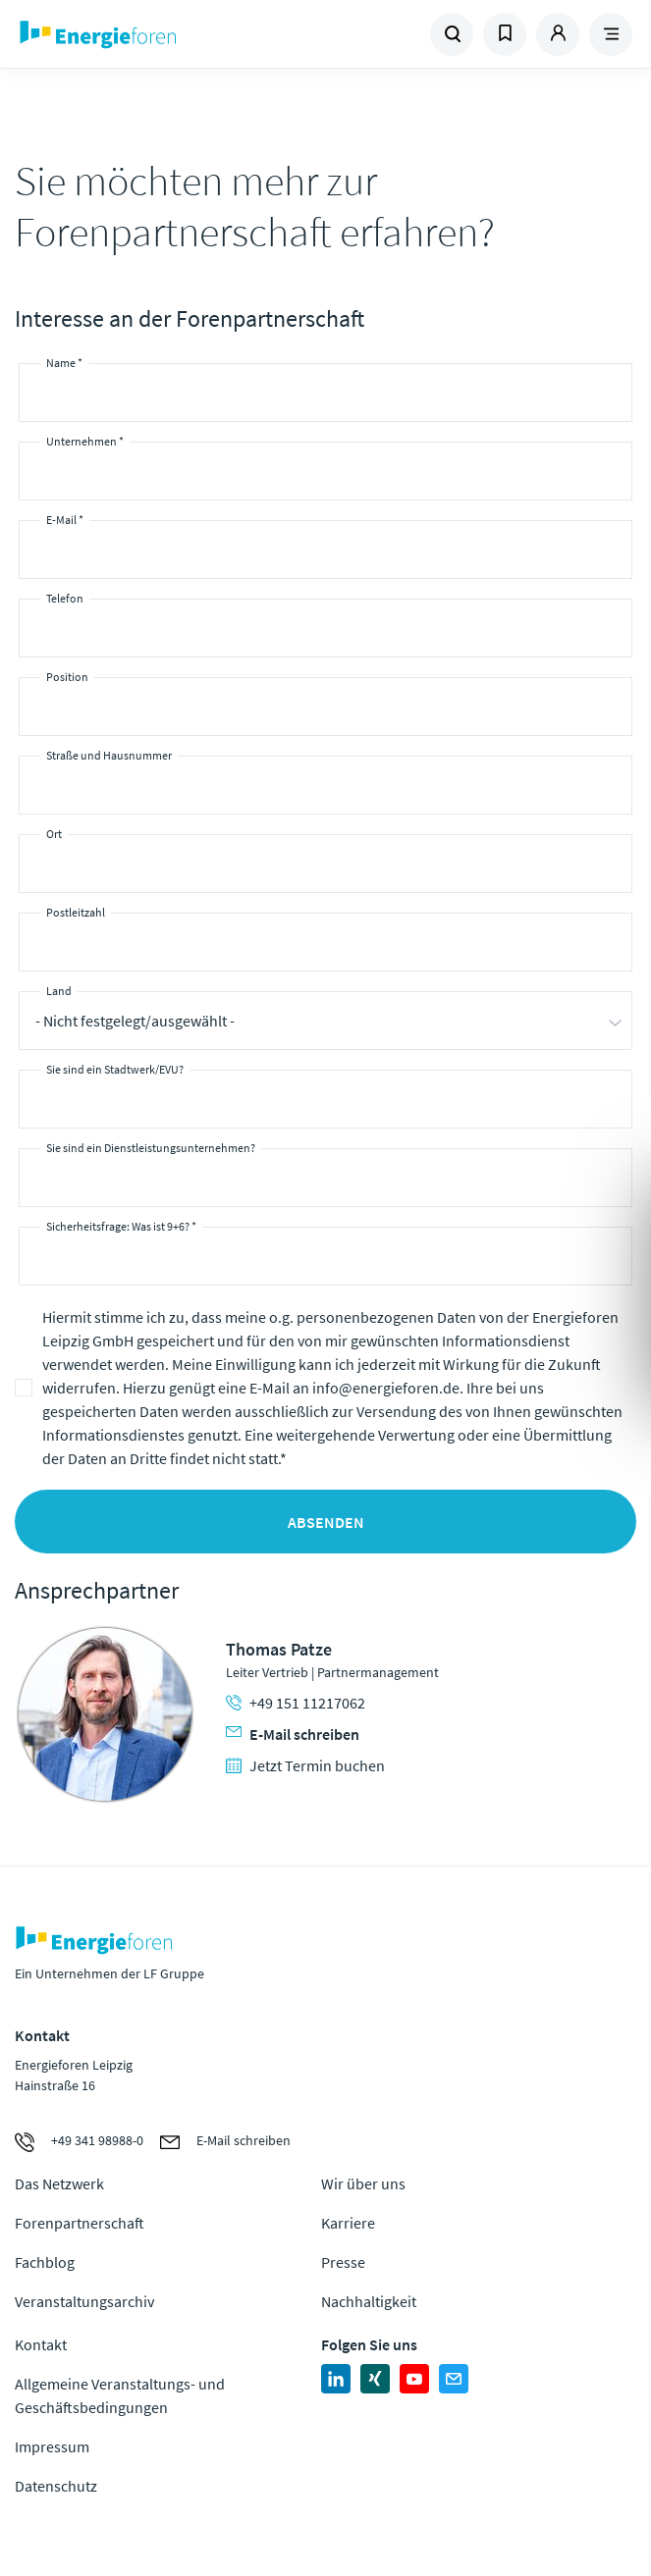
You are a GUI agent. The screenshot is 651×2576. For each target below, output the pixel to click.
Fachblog (45, 2262)
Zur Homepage (170, 34)
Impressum (52, 2446)
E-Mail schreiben (292, 1734)
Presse (343, 2262)
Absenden (326, 1522)
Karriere (348, 2223)
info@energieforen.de (386, 1387)
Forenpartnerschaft (79, 2223)
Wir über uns (363, 2183)
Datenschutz (56, 2486)
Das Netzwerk (59, 2183)
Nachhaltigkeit (368, 2301)
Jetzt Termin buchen (305, 1765)
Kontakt (41, 2344)
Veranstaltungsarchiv (84, 2301)
